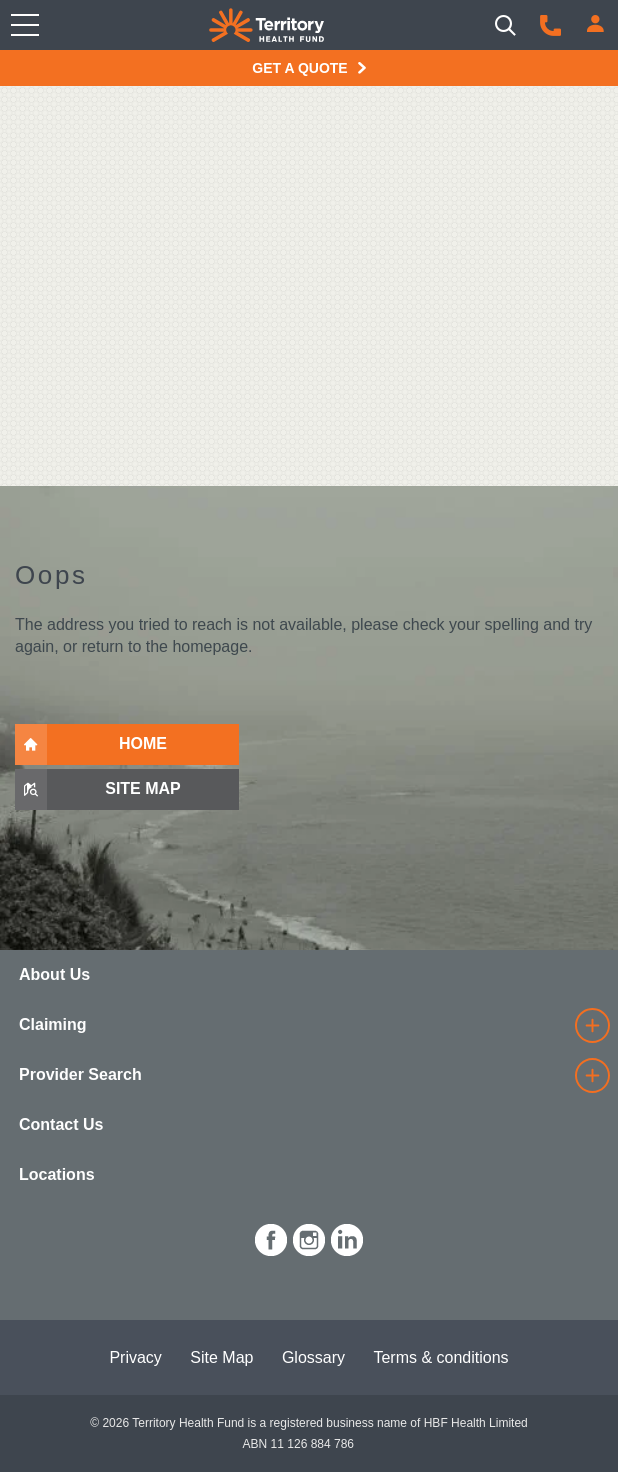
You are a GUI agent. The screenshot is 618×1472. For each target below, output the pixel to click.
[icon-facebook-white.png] (271, 1237)
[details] (592, 1025)
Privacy (135, 1357)
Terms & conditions (440, 1357)
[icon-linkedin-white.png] (347, 1237)
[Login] (595, 23)
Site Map (221, 1357)
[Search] (505, 25)
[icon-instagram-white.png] (309, 1237)
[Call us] (550, 25)
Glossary (313, 1357)
